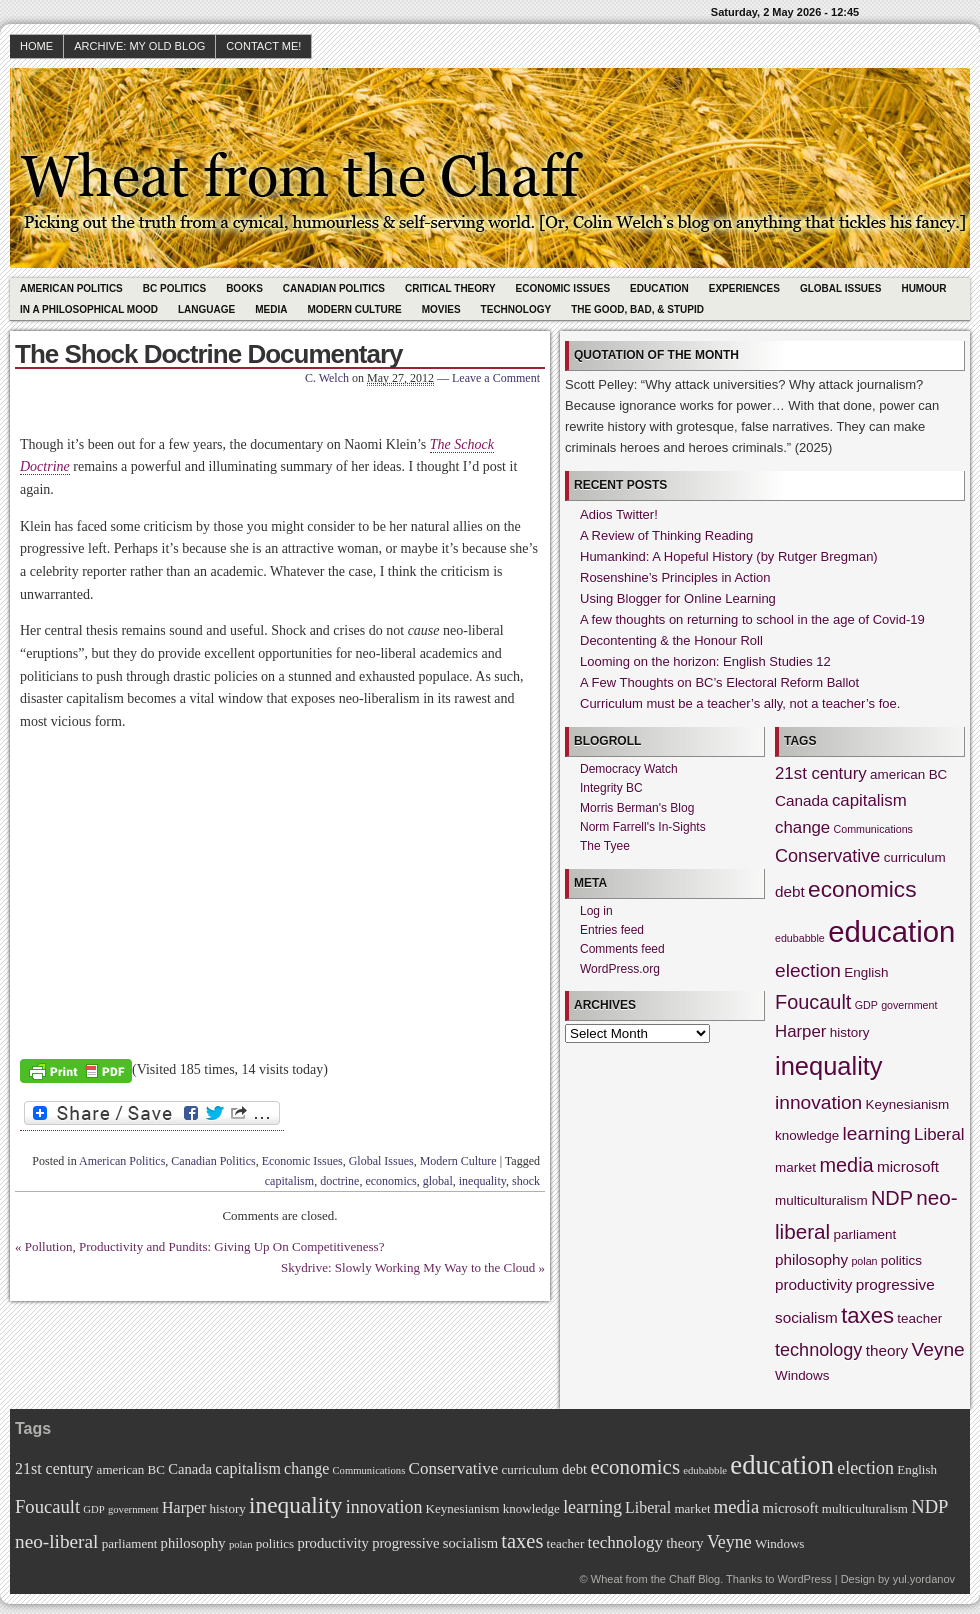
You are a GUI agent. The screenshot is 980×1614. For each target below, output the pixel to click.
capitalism (289, 1181)
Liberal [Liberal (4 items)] (939, 1134)
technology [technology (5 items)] (818, 1350)
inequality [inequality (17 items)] (829, 1066)
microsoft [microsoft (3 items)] (908, 1166)
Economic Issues (563, 288)
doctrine (339, 1181)
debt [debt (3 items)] (790, 891)
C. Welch (327, 378)
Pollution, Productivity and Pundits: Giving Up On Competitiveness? (205, 1246)
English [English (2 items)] (866, 972)
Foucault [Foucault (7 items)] (813, 1002)
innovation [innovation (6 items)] (818, 1102)
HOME (36, 46)
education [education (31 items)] (891, 931)
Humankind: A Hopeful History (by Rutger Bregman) (729, 556)
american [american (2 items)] (897, 774)
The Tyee (605, 846)
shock (526, 1181)
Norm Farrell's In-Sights (643, 827)
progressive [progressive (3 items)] (895, 1284)
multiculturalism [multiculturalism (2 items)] (821, 1200)
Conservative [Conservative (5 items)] (827, 856)
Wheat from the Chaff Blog (655, 1579)
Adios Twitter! (619, 514)
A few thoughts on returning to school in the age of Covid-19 (752, 619)
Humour (923, 288)
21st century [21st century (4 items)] (821, 773)
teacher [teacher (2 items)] (919, 1318)
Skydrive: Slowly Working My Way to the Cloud (408, 1267)
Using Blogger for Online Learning (678, 598)
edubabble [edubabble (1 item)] (800, 938)
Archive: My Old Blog (139, 46)
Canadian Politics (334, 288)
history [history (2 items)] (850, 1032)
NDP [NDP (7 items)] (892, 1198)
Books (244, 288)
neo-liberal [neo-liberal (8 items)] (56, 1541)
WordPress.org (620, 969)
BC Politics (174, 288)
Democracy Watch (629, 769)
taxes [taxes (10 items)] (867, 1315)
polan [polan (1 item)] (864, 1261)
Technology (516, 309)
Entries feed (612, 930)
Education (659, 288)
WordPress (804, 1579)
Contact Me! (263, 46)
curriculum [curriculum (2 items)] (915, 857)
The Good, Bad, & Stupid (637, 309)
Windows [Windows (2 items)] (802, 1375)
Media (271, 309)
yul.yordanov (924, 1579)
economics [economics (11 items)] (862, 889)
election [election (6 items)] (808, 970)
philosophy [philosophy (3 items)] (811, 1259)
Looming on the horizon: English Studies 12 (705, 661)
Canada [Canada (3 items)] (802, 800)
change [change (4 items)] (802, 827)
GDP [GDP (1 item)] (866, 1005)
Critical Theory (450, 288)
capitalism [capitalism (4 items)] (869, 800)
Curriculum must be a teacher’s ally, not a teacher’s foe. (740, 703)
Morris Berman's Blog (637, 808)
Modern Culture (354, 309)
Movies (441, 309)
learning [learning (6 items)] (877, 1133)
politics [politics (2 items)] (901, 1260)
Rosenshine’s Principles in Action (675, 577)
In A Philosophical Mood (89, 309)
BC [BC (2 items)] (938, 774)
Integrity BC (611, 788)
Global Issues (841, 288)
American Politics (71, 288)
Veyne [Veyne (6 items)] (938, 1349)
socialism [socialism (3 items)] (806, 1317)
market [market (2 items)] (795, 1167)
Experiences (744, 288)
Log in (596, 911)
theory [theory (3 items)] (887, 1350)
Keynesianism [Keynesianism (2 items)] (908, 1104)
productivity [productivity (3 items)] (813, 1284)
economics (390, 1181)
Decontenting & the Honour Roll (671, 640)
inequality (482, 1181)
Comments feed (622, 949)
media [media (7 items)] (846, 1165)
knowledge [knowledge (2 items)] (807, 1135)
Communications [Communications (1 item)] (873, 829)
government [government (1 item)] (909, 1005)
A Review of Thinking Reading (666, 535)
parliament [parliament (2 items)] (865, 1234)
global (438, 1181)
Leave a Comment (496, 378)
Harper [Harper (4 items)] (800, 1031)
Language (206, 309)
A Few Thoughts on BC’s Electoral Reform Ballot (719, 682)
